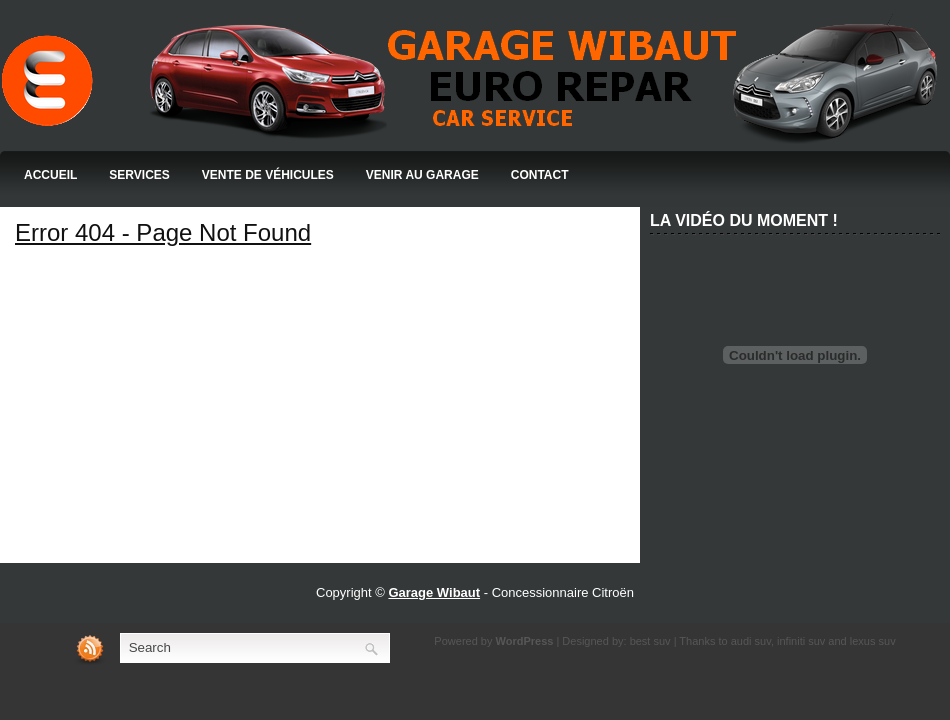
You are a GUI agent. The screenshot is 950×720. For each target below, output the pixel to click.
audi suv (751, 641)
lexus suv (873, 641)
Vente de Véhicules (268, 175)
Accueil (50, 175)
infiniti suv (801, 641)
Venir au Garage (422, 175)
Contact (540, 175)
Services (139, 175)
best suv (650, 641)
